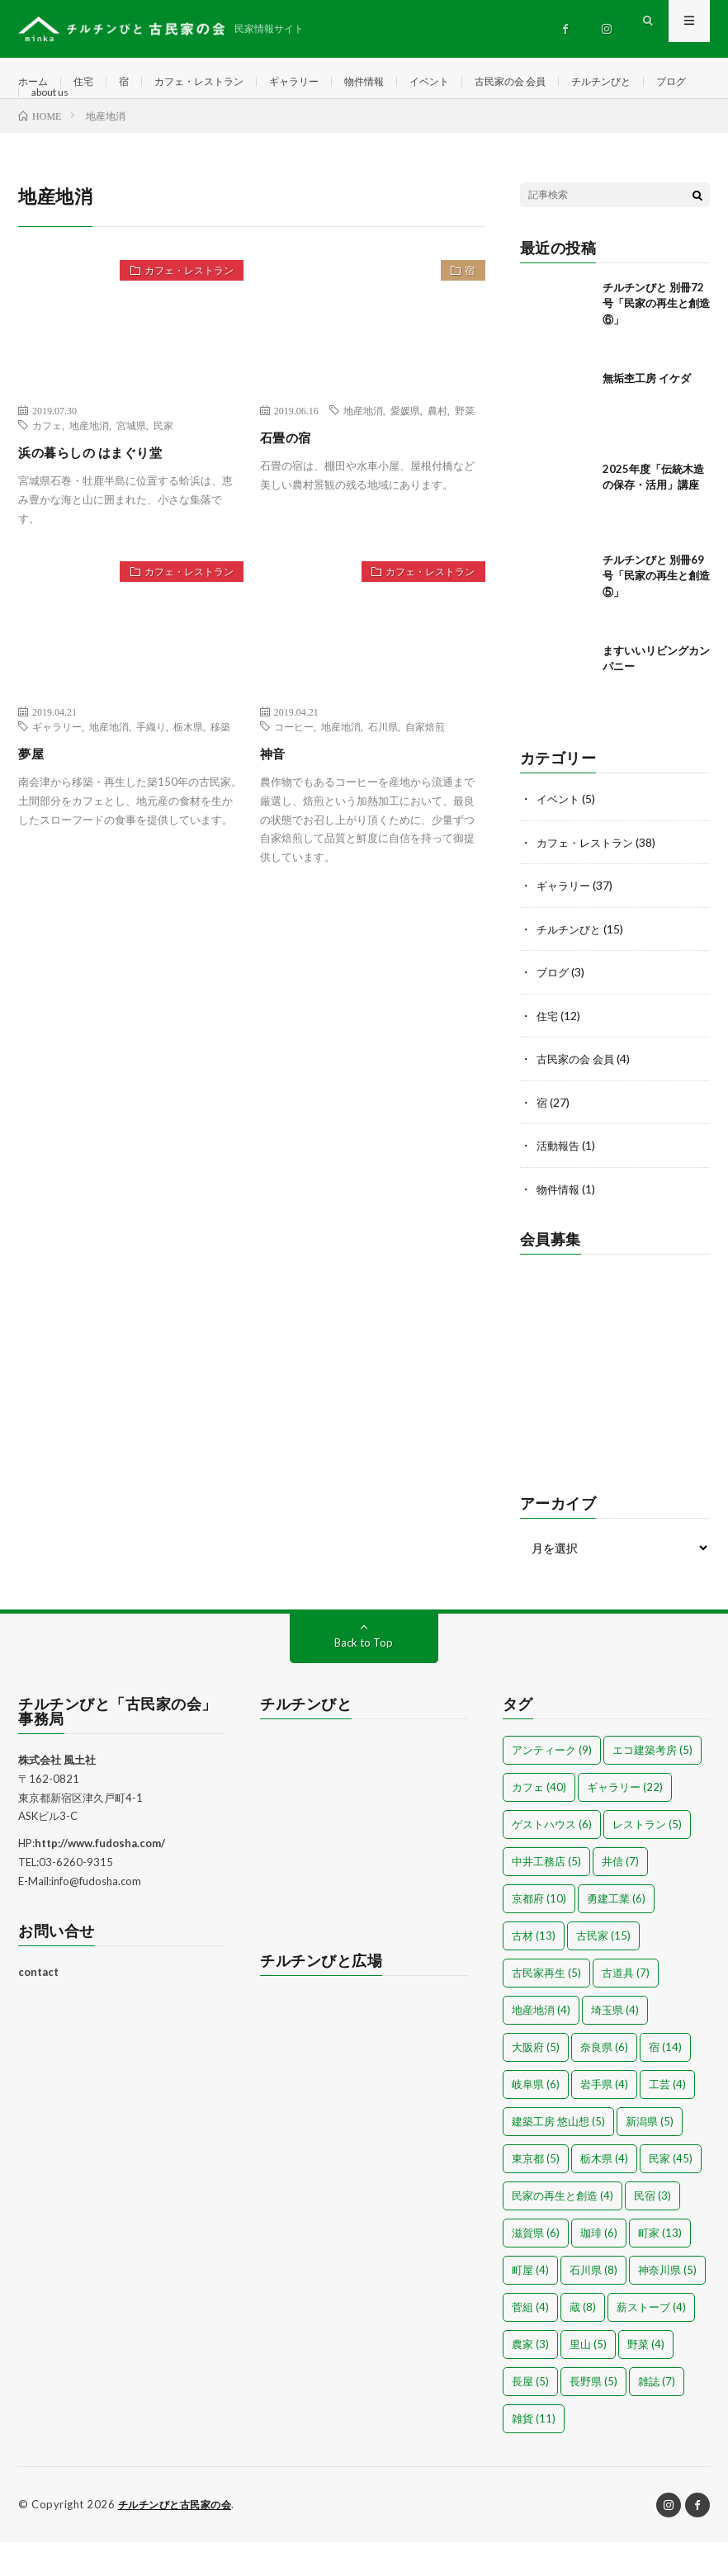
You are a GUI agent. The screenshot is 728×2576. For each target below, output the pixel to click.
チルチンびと (66, 113)
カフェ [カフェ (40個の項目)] (539, 1821)
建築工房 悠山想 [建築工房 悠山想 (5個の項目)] (558, 2155)
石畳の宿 (290, 476)
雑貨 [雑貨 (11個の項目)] (533, 2453)
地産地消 (89, 465)
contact (38, 2007)
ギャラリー (323, 82)
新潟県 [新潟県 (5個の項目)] (650, 2155)
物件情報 (400, 82)
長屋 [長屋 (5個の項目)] (530, 2415)
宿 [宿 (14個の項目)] (665, 2081)
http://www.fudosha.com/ (100, 1877)
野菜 (465, 450)
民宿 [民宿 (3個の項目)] (652, 2230)
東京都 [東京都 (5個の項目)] (536, 2193)
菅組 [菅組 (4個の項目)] (530, 2341)
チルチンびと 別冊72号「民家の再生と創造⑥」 (656, 343)
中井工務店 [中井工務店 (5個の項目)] (546, 1895)
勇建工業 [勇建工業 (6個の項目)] (616, 1933)
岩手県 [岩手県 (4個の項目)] (604, 2118)
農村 (437, 450)
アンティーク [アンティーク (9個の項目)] (552, 1784)
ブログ (143, 113)
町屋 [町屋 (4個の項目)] (530, 2304)
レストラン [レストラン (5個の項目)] (647, 1858)
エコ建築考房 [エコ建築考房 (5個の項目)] (652, 1784)
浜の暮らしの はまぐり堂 (103, 491)
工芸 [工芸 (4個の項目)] (667, 2118)
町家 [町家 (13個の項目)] (660, 2267)
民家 (163, 465)
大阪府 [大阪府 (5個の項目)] (536, 2081)
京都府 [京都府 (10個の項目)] (539, 1933)
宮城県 (131, 465)
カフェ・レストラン (216, 82)
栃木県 (188, 766)
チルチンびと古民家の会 (179, 2538)
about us (209, 113)
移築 (220, 766)
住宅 (90, 82)
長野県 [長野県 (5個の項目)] (593, 2415)
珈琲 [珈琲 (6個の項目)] (598, 2267)
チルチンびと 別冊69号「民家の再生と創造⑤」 (656, 615)
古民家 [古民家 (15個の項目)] (603, 1970)
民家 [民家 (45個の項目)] (671, 2193)
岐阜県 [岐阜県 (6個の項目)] (536, 2118)
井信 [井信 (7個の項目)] (620, 1895)
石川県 (383, 766)
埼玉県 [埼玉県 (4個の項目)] (615, 2044)
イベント (472, 82)
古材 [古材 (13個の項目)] (533, 1970)
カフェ (47, 465)
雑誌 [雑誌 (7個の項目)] (656, 2415)
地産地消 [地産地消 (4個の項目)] (541, 2044)
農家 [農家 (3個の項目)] (530, 2378)
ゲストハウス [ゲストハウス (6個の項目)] (552, 1858)
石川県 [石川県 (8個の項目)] (593, 2304)
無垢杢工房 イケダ (647, 417)
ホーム (35, 82)
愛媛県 (405, 450)
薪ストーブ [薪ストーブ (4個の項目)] (651, 2341)
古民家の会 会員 (562, 82)
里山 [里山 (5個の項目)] (588, 2378)
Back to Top (364, 1677)
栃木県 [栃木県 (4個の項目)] (604, 2193)
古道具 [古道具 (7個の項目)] (626, 2007)
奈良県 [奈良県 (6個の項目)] (604, 2081)
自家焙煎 (425, 766)
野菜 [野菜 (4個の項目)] (645, 2378)
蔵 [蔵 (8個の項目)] (583, 2341)
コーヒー (294, 766)
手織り (151, 766)
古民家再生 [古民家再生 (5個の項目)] (546, 2007)
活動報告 (560, 1182)
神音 (275, 792)
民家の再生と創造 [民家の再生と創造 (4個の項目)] (562, 2230)
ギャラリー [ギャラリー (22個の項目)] (625, 1821)
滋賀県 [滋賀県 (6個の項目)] (536, 2267)
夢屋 (33, 792)
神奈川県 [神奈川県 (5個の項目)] (667, 2304)
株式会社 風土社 (57, 1794)
